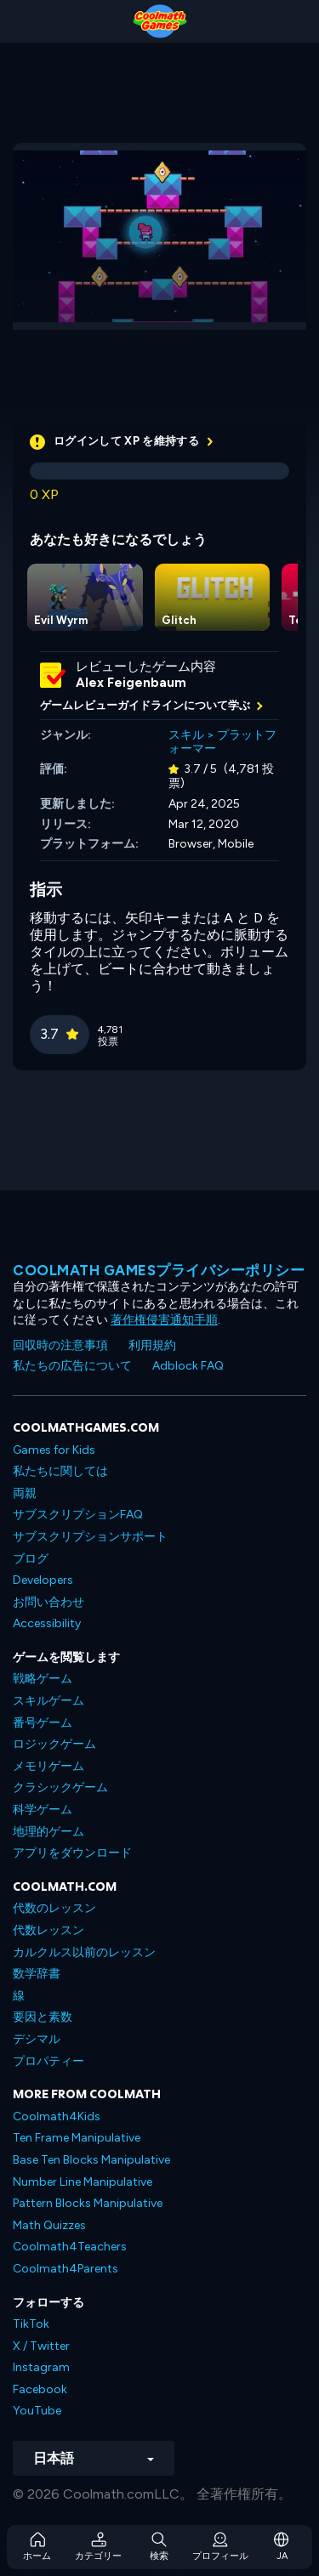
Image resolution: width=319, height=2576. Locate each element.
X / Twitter (41, 2346)
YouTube (37, 2410)
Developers (43, 1580)
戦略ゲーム (42, 1678)
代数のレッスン (54, 1908)
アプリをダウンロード (72, 1853)
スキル (186, 735)
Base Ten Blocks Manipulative (91, 2160)
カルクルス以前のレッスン (84, 1952)
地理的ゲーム (48, 1831)
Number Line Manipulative (82, 2182)
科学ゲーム (42, 1809)
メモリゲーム (48, 1766)
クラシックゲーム (60, 1787)
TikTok (31, 2324)
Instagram (41, 2367)
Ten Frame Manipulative (76, 2138)
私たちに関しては (60, 1471)
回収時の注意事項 (60, 1345)
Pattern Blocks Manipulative (87, 2203)
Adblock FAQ (188, 1366)
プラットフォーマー (222, 742)
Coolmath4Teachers (70, 2246)
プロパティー (48, 2061)
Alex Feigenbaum (131, 682)
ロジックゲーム (54, 1744)
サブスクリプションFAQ (78, 1514)
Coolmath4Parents (65, 2268)
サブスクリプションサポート (90, 1536)
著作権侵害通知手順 (164, 1320)
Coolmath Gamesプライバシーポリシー (159, 1270)
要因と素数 (42, 2017)
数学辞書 (36, 1973)
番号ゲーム (42, 1723)
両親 (25, 1493)
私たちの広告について (72, 1366)
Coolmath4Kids (56, 2116)
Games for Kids (54, 1450)
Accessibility (47, 1623)
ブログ (30, 1559)
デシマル (36, 2039)
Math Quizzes (49, 2225)
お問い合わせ (48, 1602)
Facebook (40, 2389)
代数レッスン (48, 1930)
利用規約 (152, 1345)
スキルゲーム (48, 1701)
